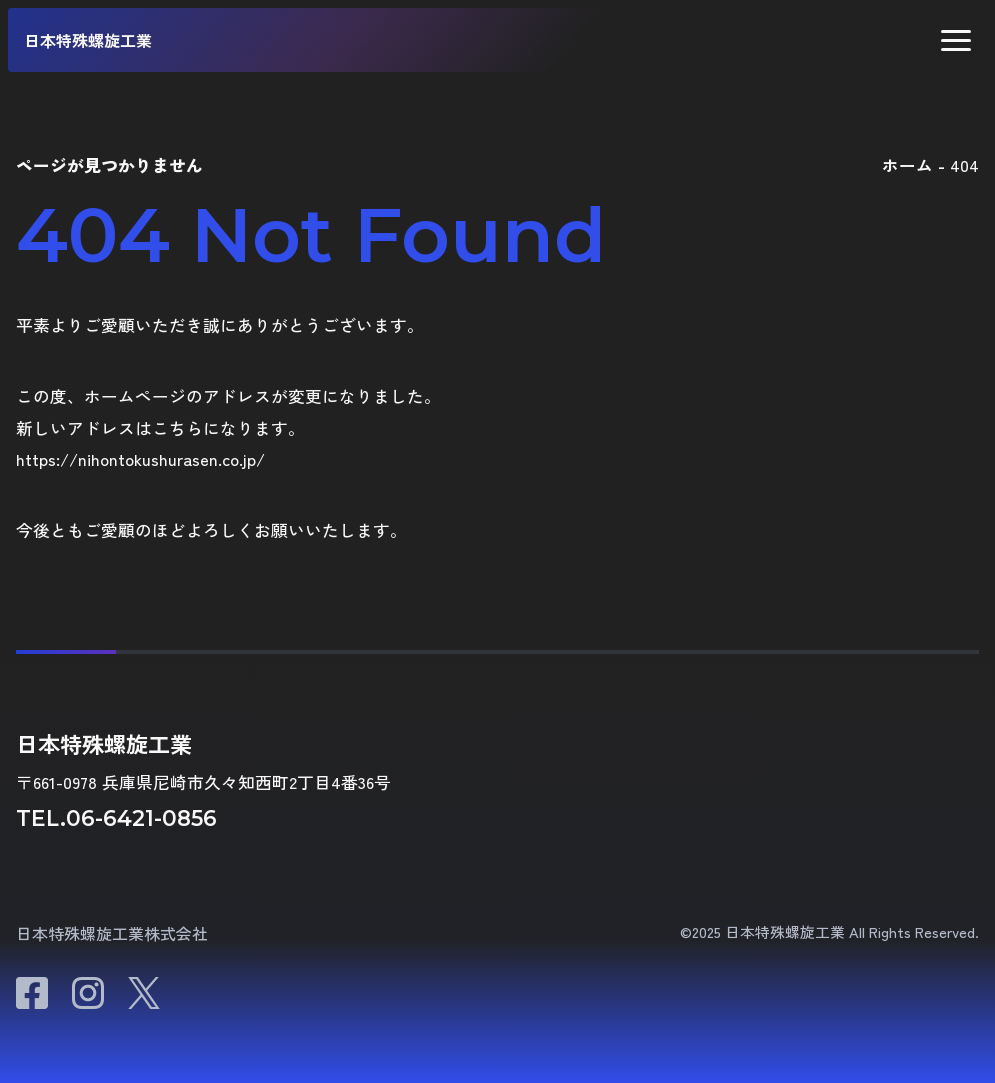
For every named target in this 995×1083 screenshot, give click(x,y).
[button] (956, 40)
